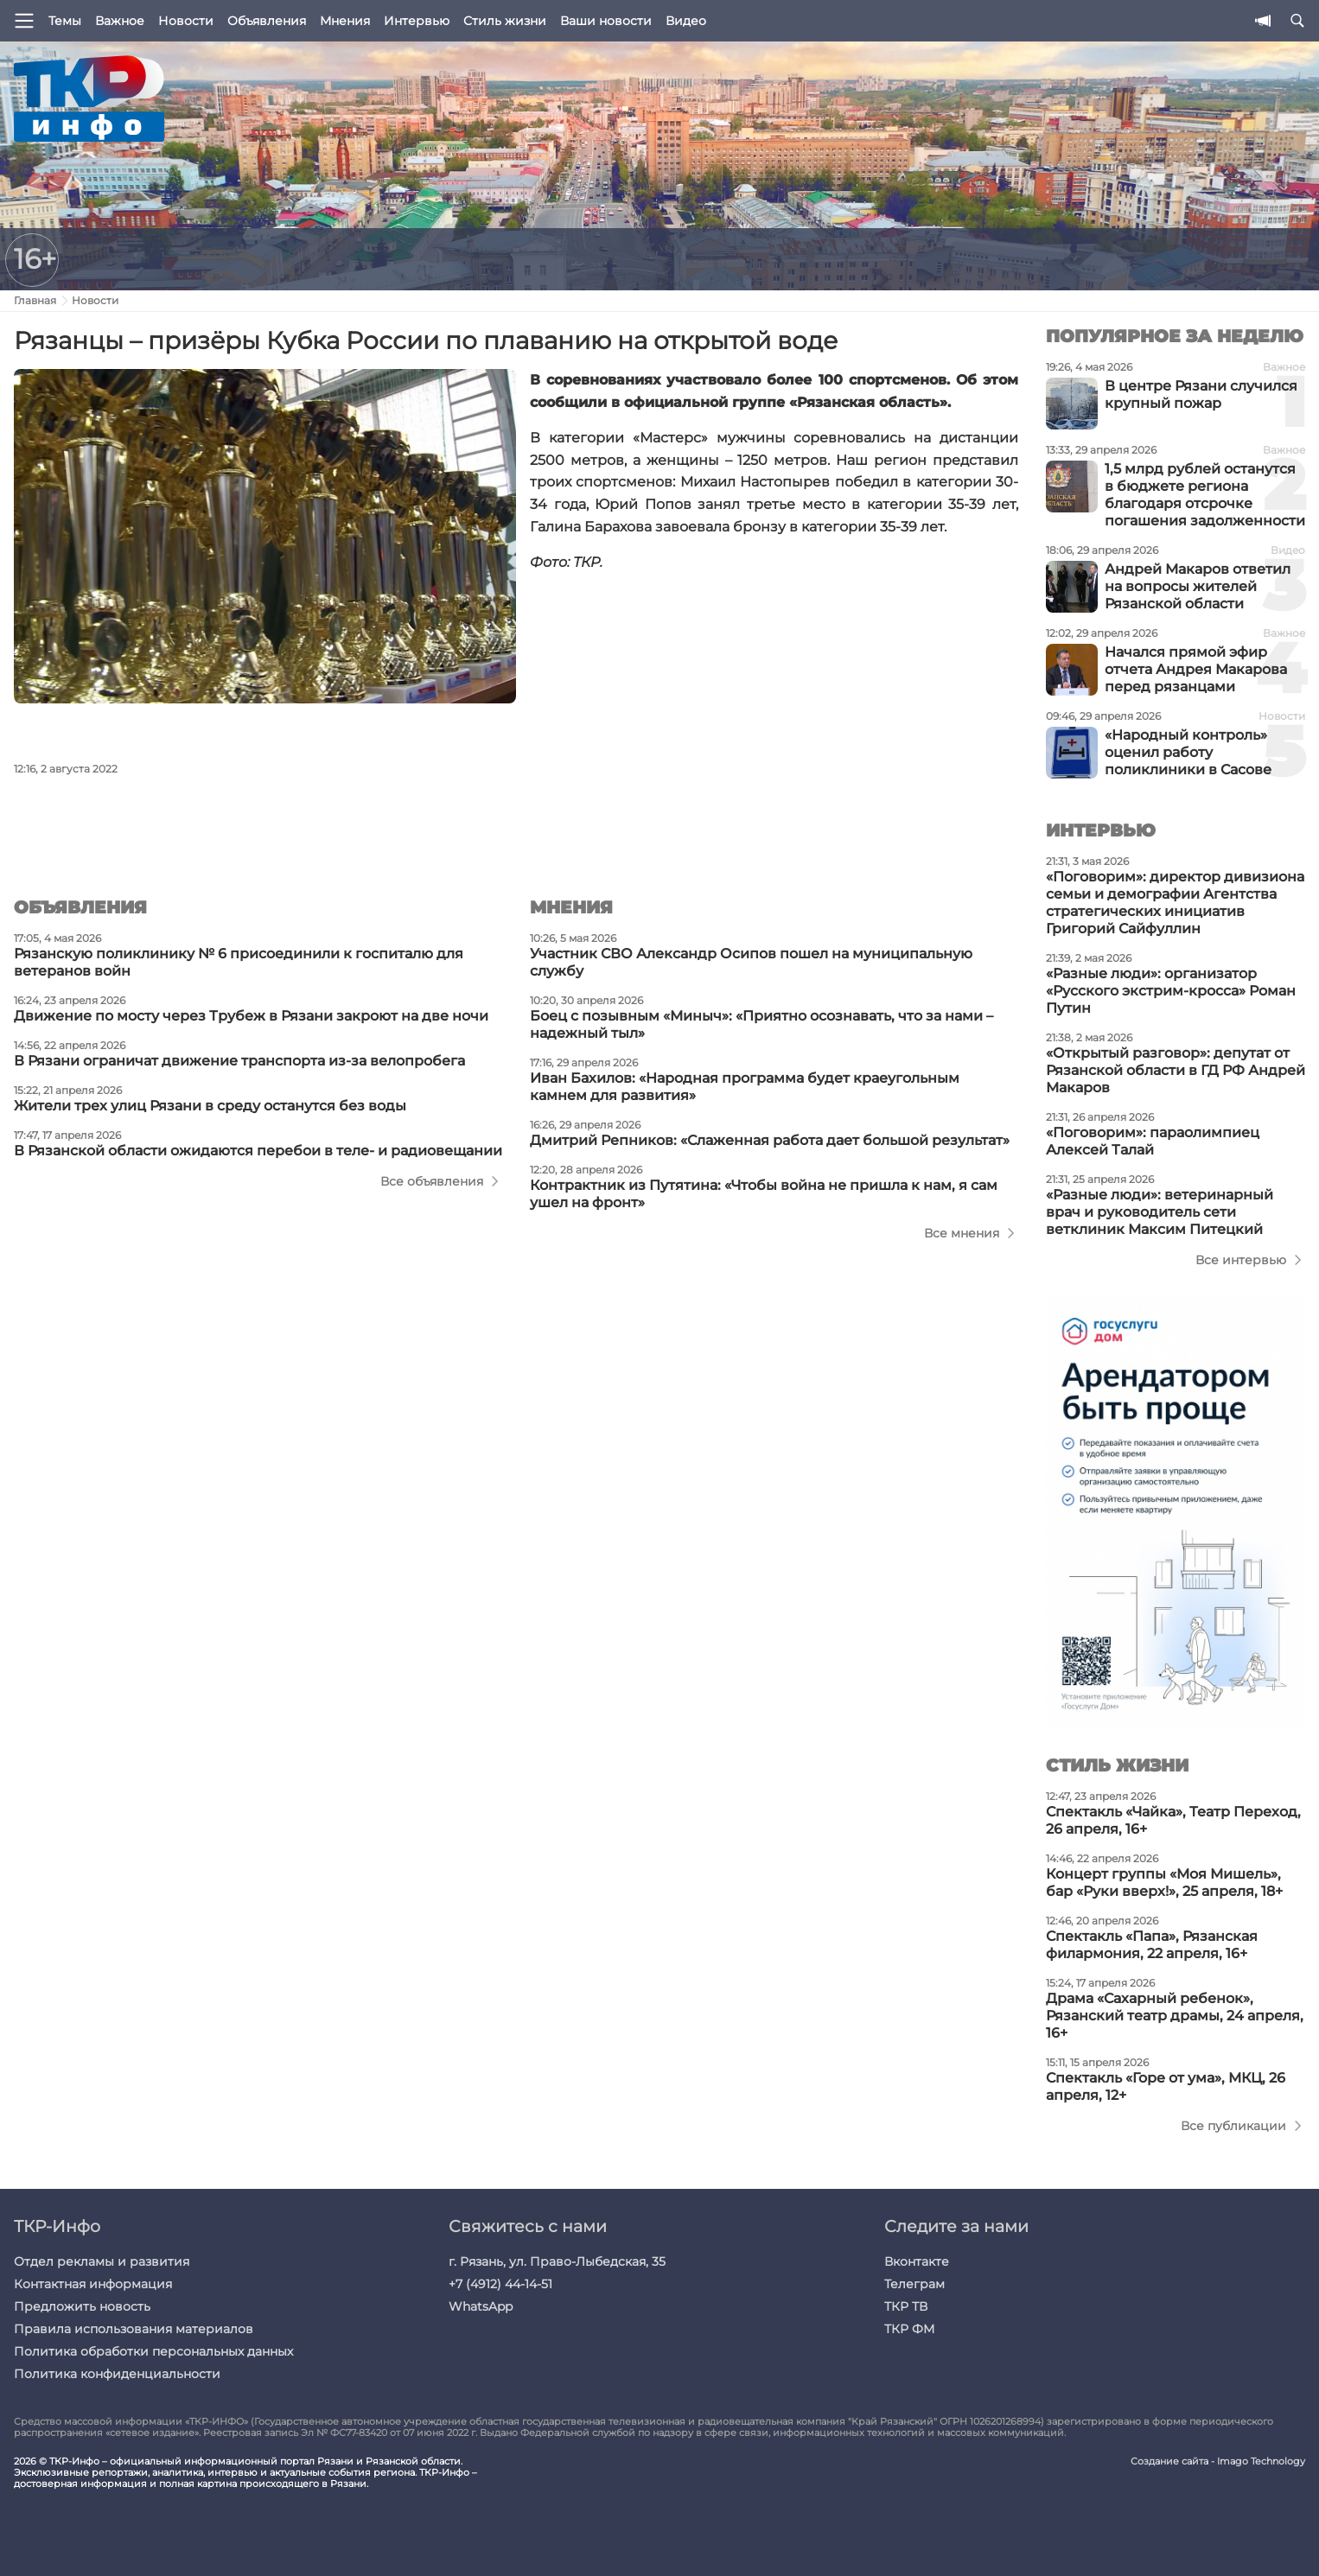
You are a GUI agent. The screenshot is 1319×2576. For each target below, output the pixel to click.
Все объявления (431, 1181)
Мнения (345, 21)
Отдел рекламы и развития (101, 2261)
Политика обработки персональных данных (153, 2351)
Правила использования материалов (133, 2329)
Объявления (266, 21)
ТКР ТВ (905, 2306)
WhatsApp (481, 2306)
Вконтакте (916, 2261)
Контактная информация (93, 2284)
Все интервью (1240, 1260)
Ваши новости (606, 21)
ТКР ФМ (909, 2329)
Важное (119, 21)
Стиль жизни (504, 21)
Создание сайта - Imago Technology (1218, 2461)
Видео (686, 21)
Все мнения (961, 1233)
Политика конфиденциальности (117, 2374)
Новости (185, 21)
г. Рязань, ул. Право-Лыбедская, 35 (557, 2261)
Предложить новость (82, 2306)
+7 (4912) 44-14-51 (500, 2284)
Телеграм (914, 2284)
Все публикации (1233, 2126)
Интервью (416, 21)
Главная (35, 300)
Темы (64, 21)
